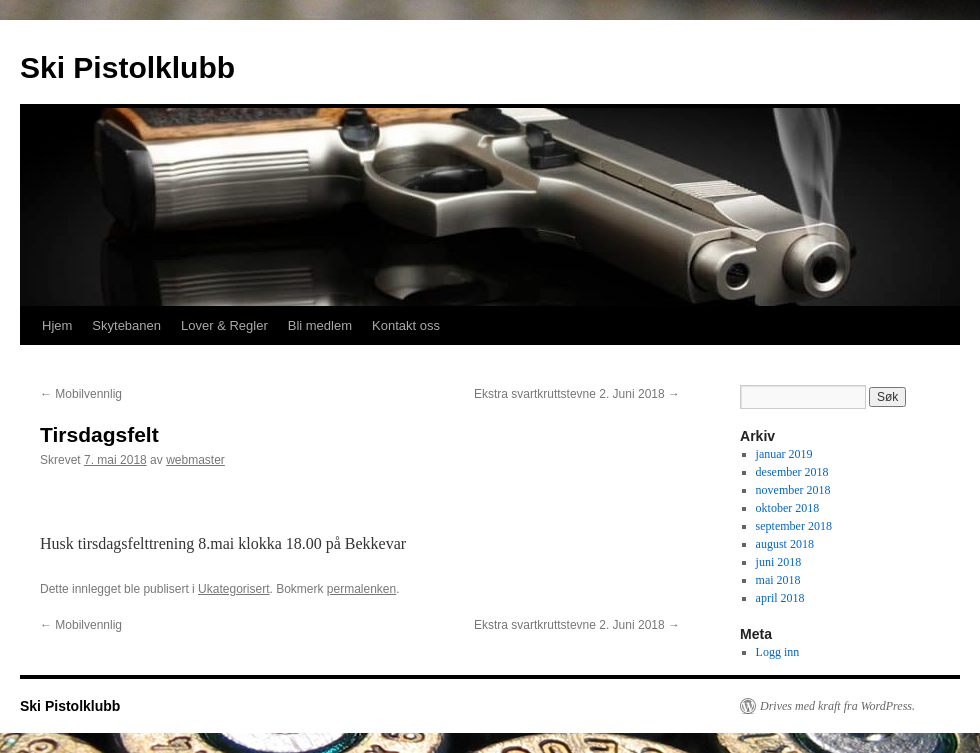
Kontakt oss (406, 325)
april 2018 (780, 598)
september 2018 (794, 526)
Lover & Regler (224, 325)
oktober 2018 (788, 508)
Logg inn (778, 652)
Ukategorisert (233, 589)
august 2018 (785, 544)
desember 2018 (792, 472)
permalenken (361, 589)
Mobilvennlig (81, 394)
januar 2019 (784, 454)
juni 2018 (779, 562)
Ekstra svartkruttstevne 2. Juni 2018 (577, 394)
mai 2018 (778, 580)
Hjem (57, 325)
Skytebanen (126, 325)
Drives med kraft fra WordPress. (837, 706)
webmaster (195, 460)
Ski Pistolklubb (127, 67)
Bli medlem (320, 325)
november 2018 (793, 490)
